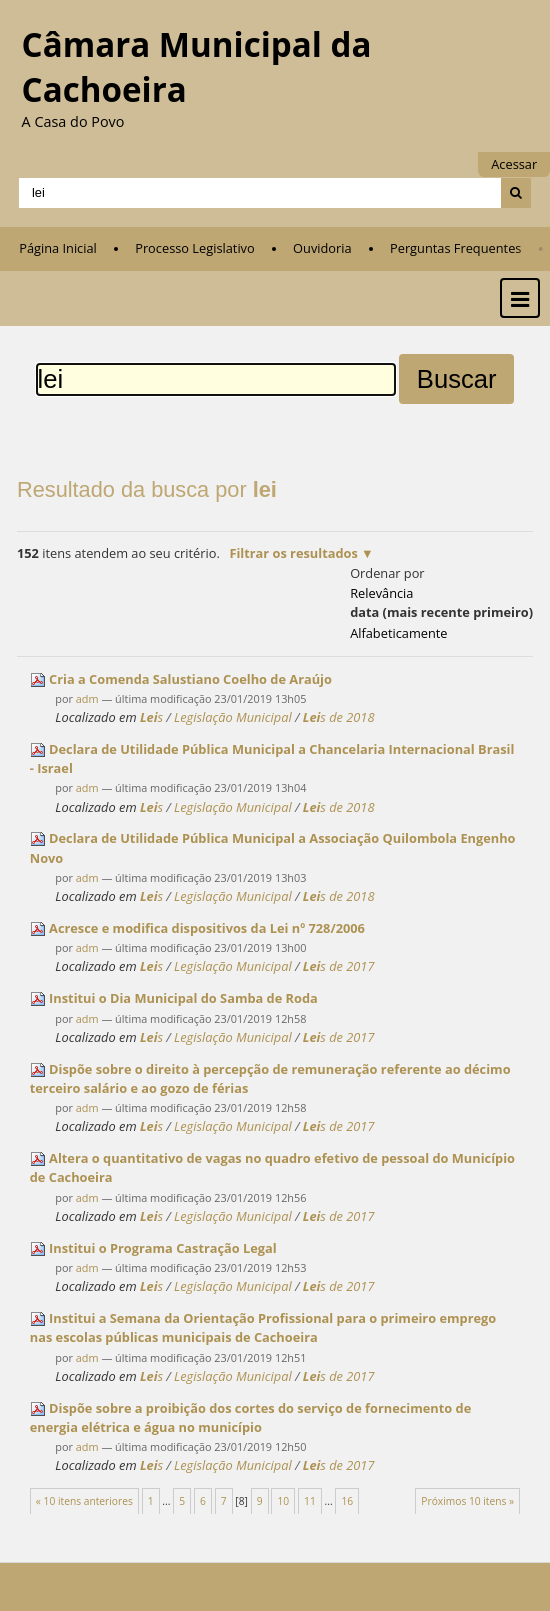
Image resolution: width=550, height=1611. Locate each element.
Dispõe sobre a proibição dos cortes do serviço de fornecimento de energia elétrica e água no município (250, 1417)
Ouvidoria (322, 248)
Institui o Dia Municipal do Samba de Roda (183, 998)
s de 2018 (339, 717)
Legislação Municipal (233, 717)
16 (347, 1501)
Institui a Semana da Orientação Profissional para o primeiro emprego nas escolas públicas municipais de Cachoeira (263, 1327)
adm (87, 698)
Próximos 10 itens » (467, 1501)
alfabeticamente (398, 633)
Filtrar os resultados (293, 553)
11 (310, 1501)
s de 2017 (339, 966)
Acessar (514, 164)
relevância (381, 593)
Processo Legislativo (195, 248)
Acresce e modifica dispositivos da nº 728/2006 (207, 928)
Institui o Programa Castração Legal (163, 1248)
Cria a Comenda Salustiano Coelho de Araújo (190, 679)
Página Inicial (58, 248)
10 (283, 1501)
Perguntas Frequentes (455, 248)
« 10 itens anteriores (84, 1501)
